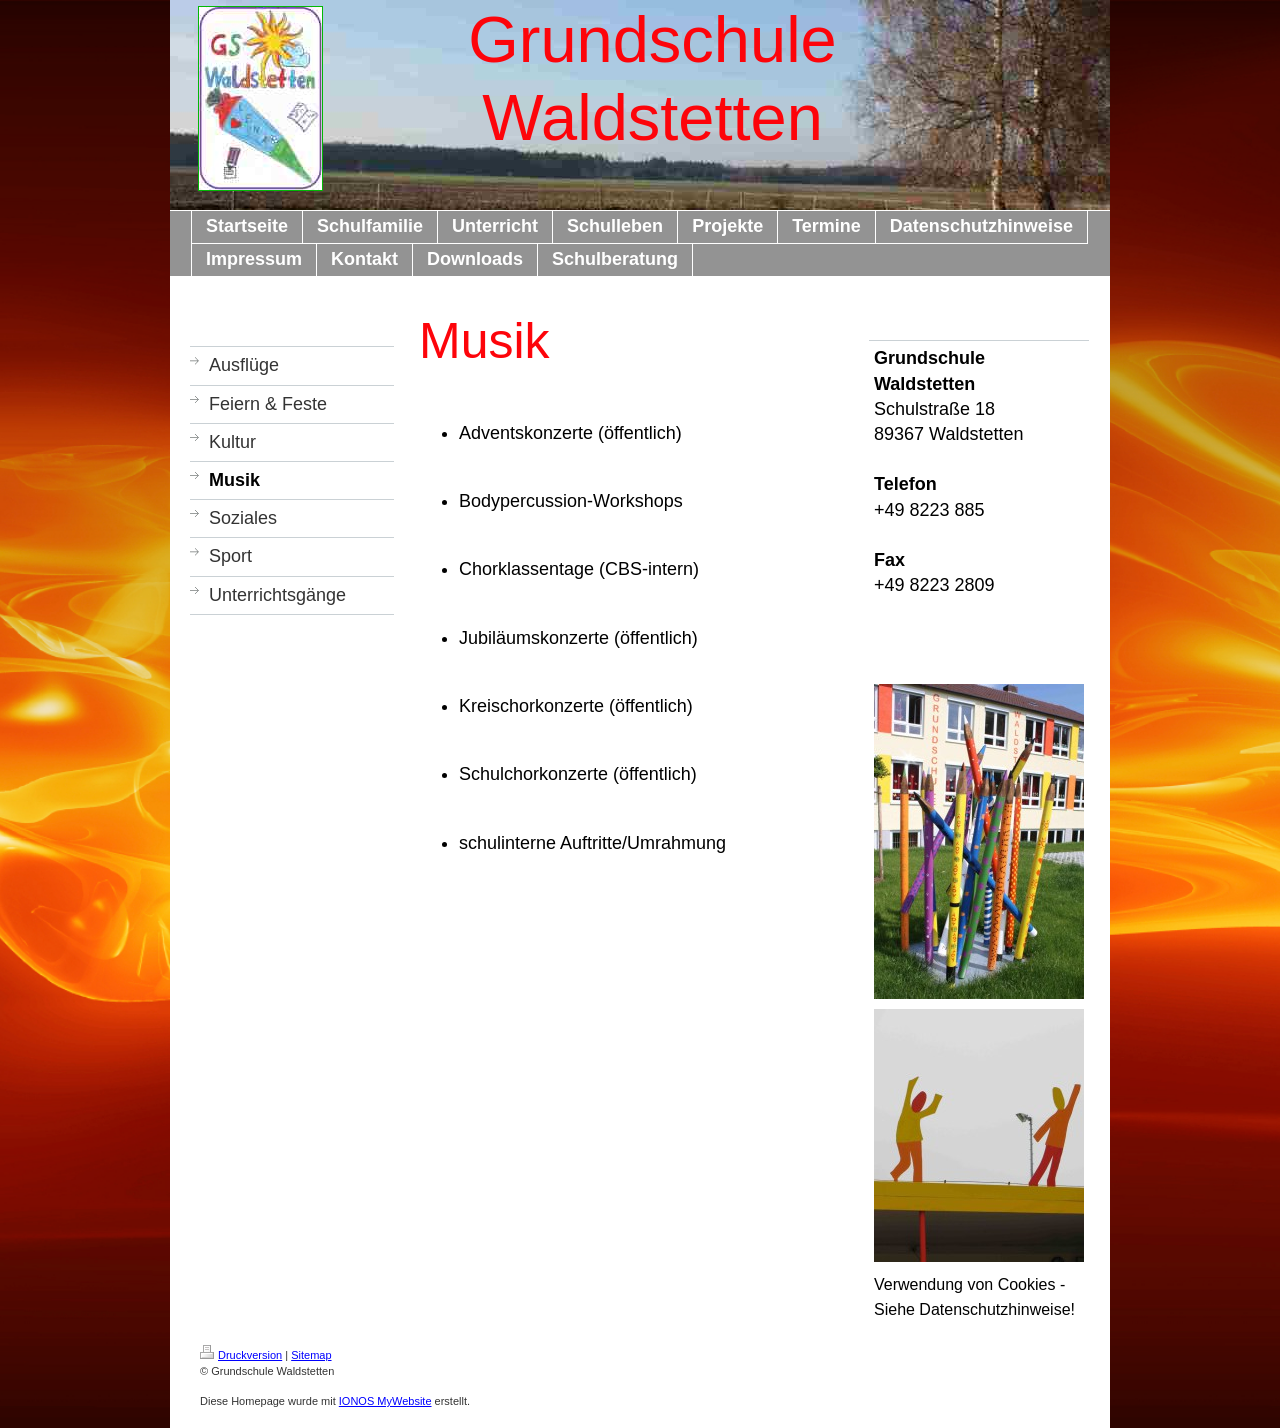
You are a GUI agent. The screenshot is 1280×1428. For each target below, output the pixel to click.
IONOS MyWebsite (385, 1401)
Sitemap (311, 1355)
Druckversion (241, 1355)
